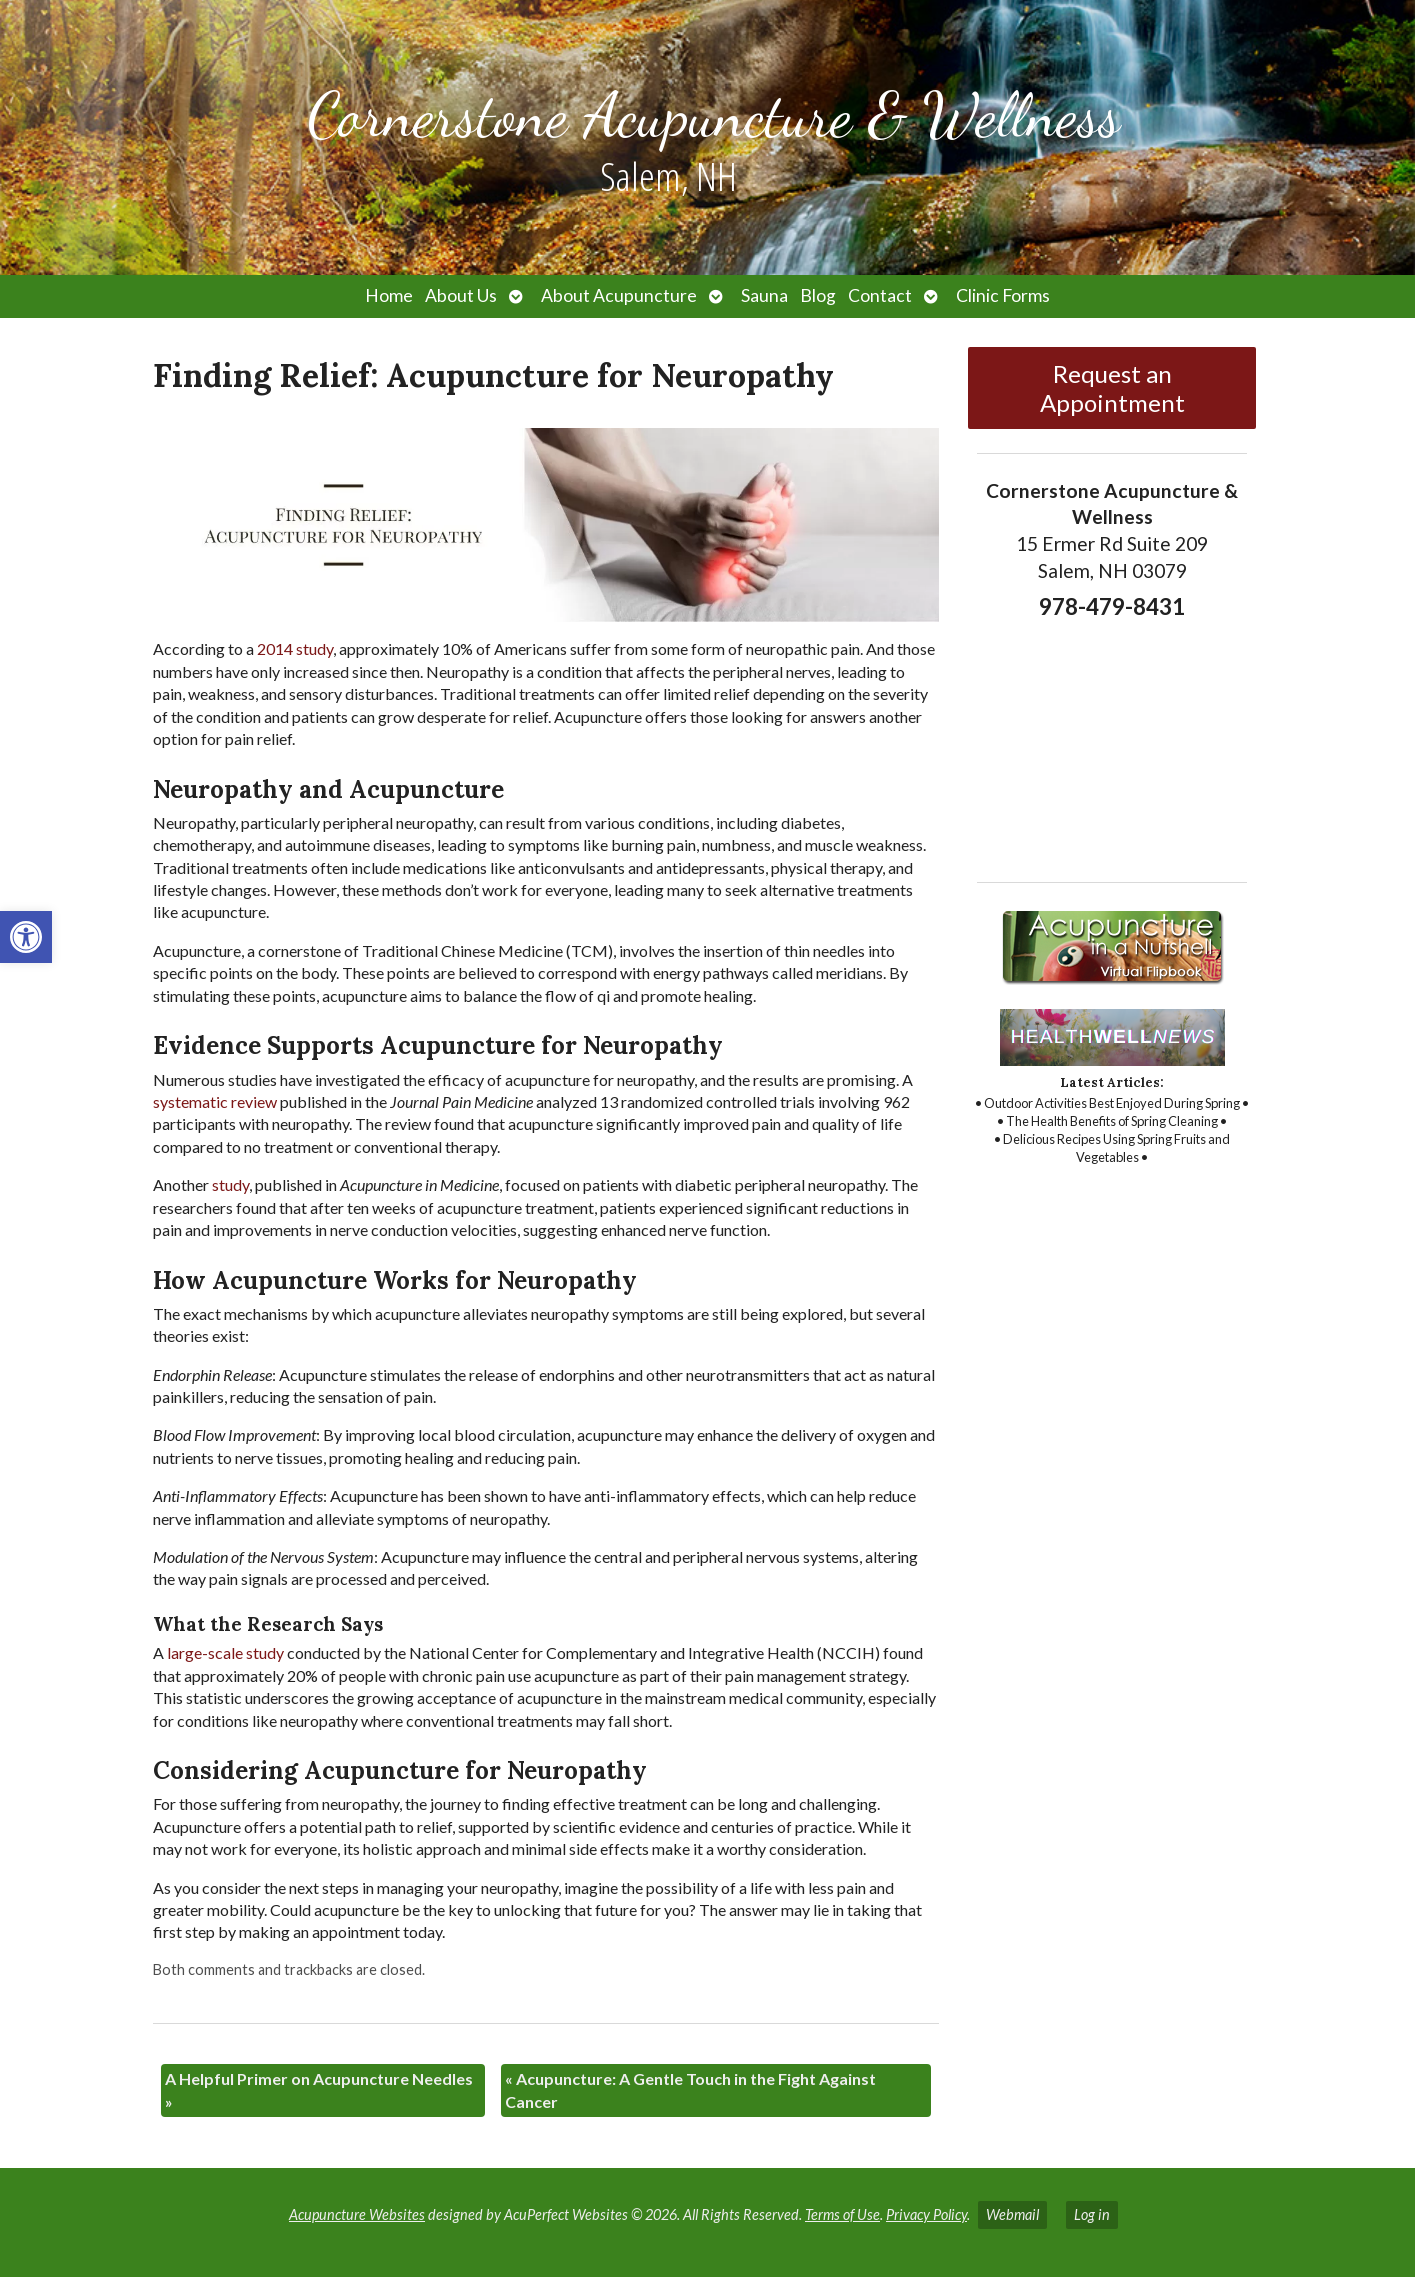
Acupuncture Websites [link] (357, 2214)
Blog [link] (818, 295)
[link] (26, 937)
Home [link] (389, 295)
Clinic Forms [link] (1003, 295)
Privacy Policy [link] (926, 2214)
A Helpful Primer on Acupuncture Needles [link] (319, 2089)
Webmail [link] (1012, 2214)
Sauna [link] (764, 295)
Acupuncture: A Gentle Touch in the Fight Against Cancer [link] (690, 2089)
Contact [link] (880, 295)
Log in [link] (1092, 2214)
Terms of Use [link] (842, 2214)
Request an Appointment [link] (1112, 388)
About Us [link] (461, 295)
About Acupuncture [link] (619, 295)
